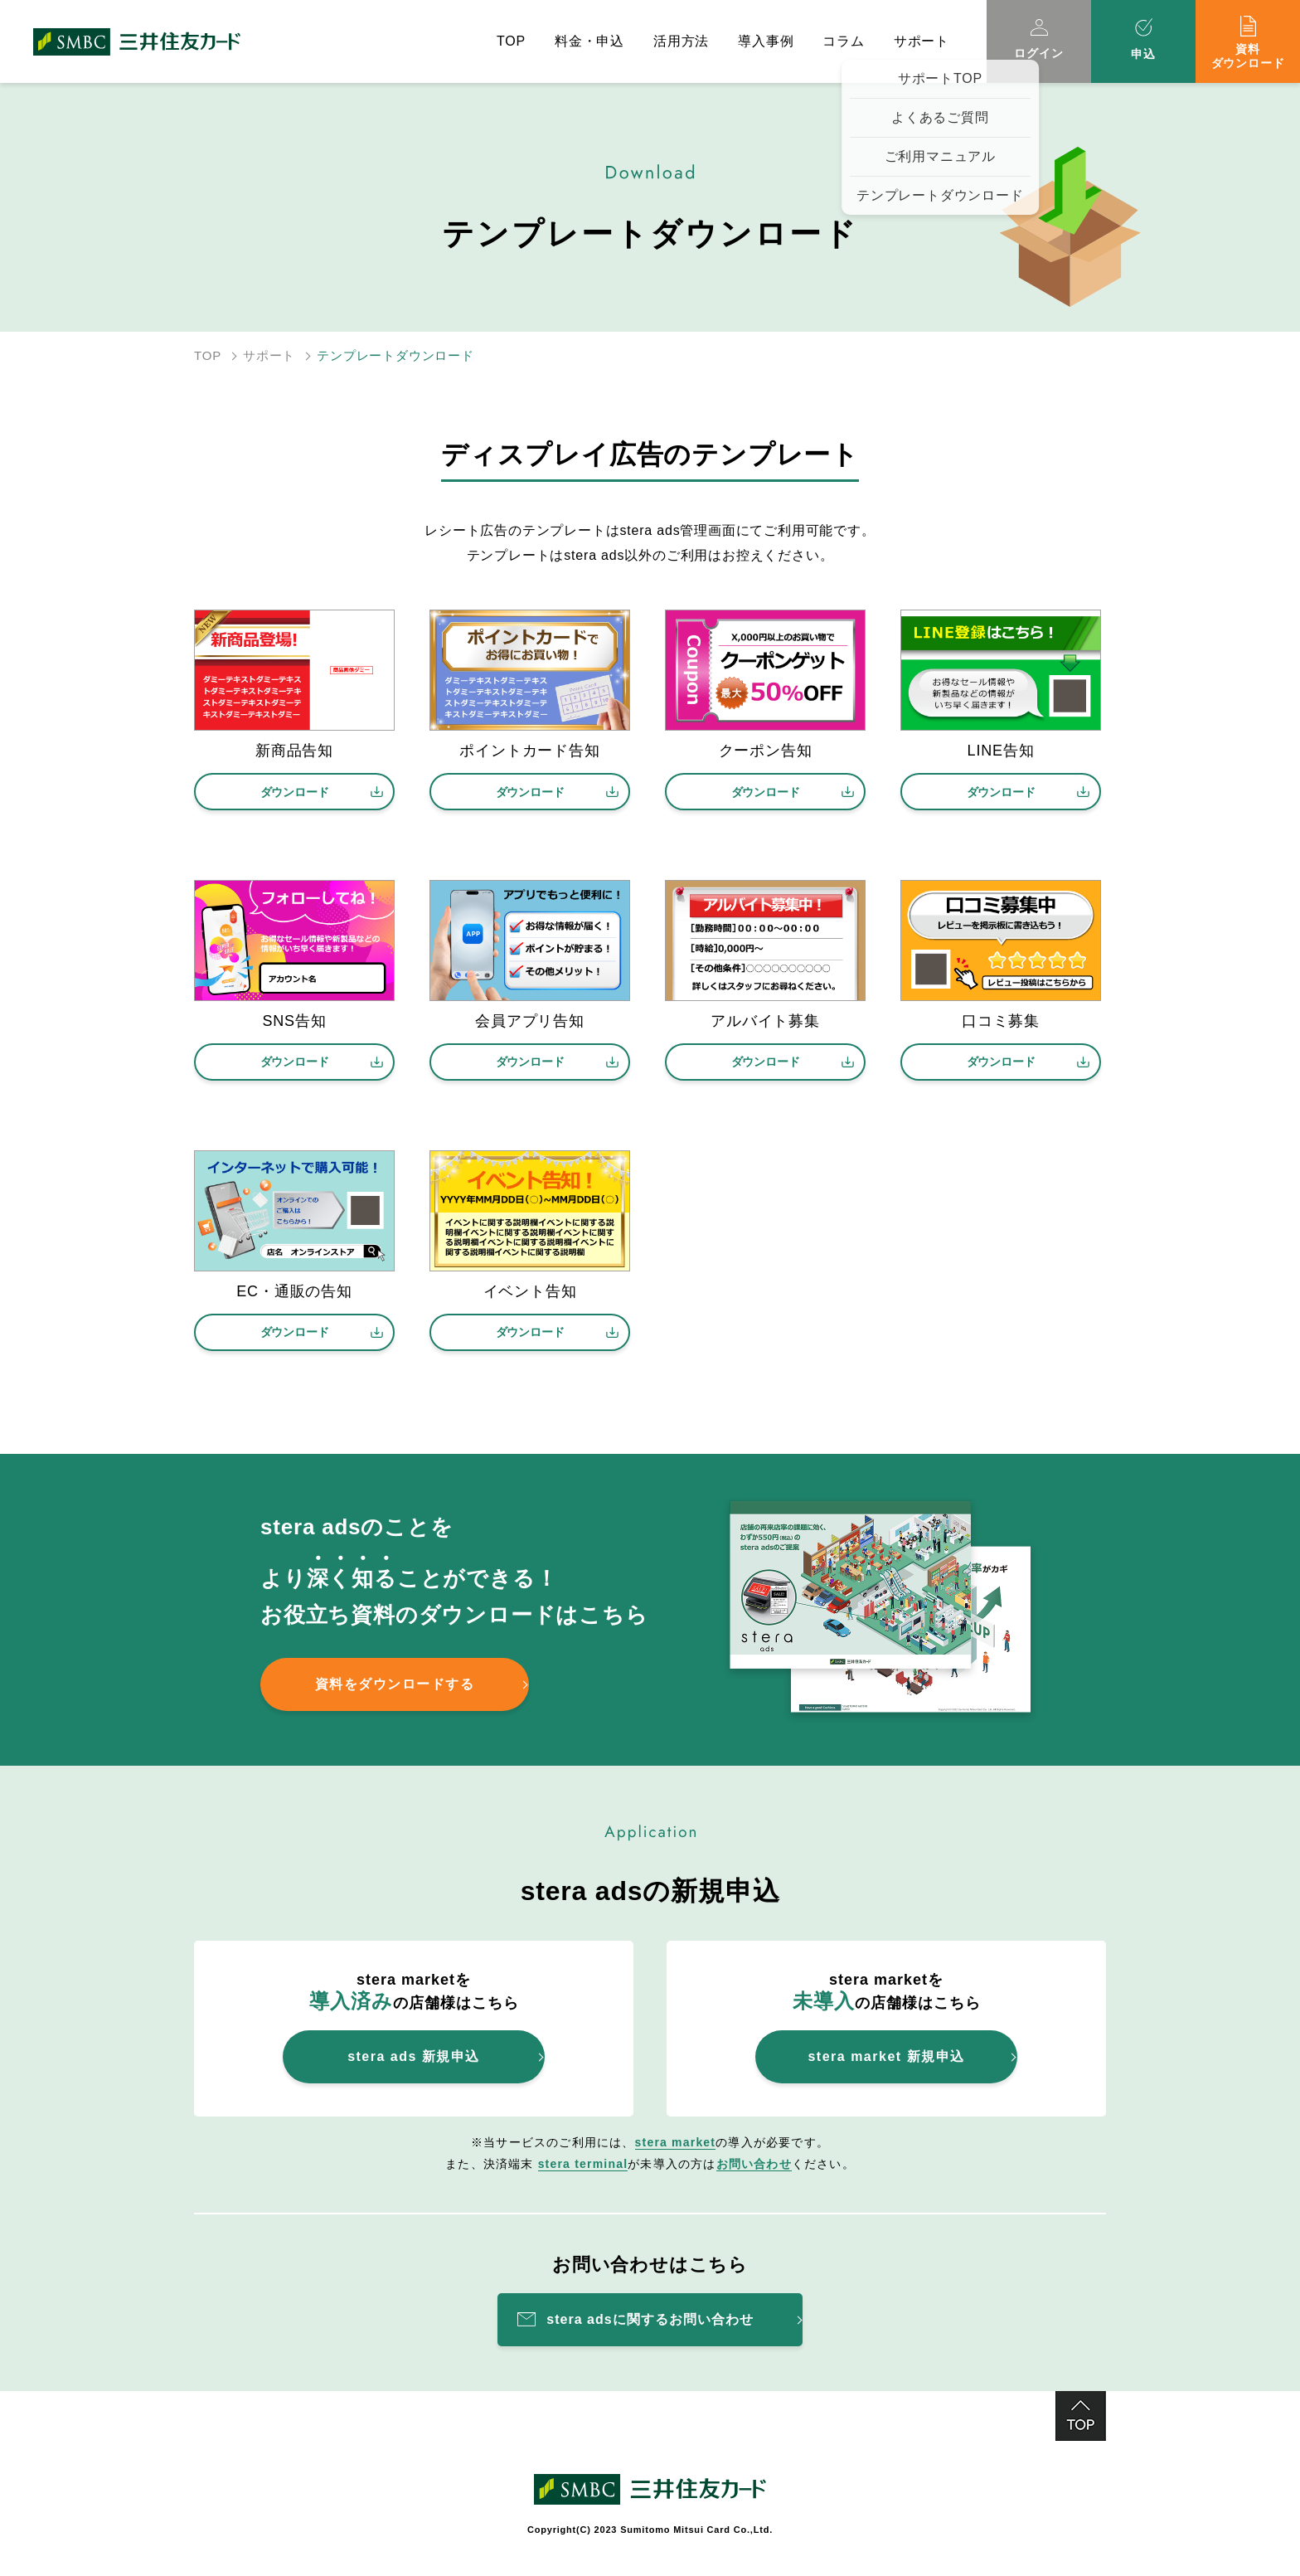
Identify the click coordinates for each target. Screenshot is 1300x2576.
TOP (511, 41)
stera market (675, 2142)
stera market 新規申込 (886, 2056)
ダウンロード (294, 792)
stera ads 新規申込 (413, 2056)
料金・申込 (589, 41)
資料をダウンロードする (395, 1684)
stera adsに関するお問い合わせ (649, 2319)
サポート (269, 355)
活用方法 (681, 41)
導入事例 (765, 41)
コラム (843, 41)
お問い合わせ (754, 2163)
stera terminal (583, 2163)
